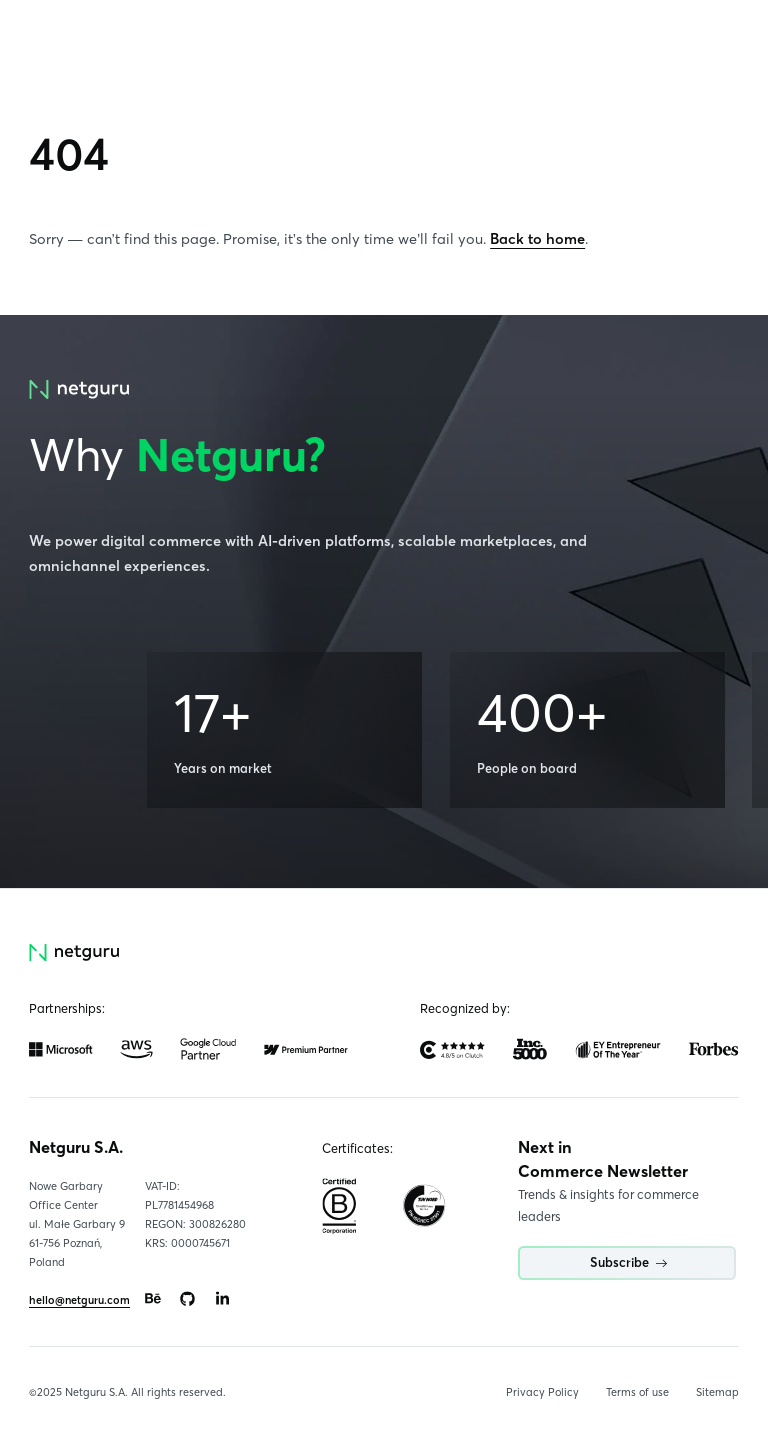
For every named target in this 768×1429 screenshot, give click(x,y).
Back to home (537, 239)
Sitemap (717, 1392)
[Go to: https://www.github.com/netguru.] (188, 1299)
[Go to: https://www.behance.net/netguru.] (153, 1299)
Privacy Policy (542, 1392)
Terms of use (637, 1392)
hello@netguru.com (79, 1300)
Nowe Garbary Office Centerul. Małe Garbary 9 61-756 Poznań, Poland (77, 1224)
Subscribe (629, 1262)
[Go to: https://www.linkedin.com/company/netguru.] (222, 1299)
